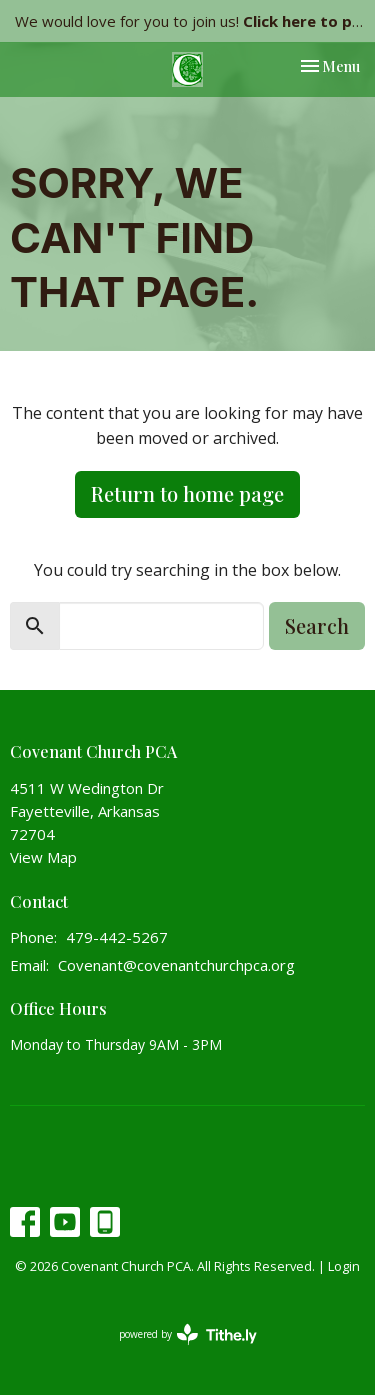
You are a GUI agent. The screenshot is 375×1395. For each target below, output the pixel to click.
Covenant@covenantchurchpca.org (176, 965)
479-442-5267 (117, 937)
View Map (43, 857)
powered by (188, 1334)
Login (344, 1266)
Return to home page (187, 493)
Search (317, 625)
